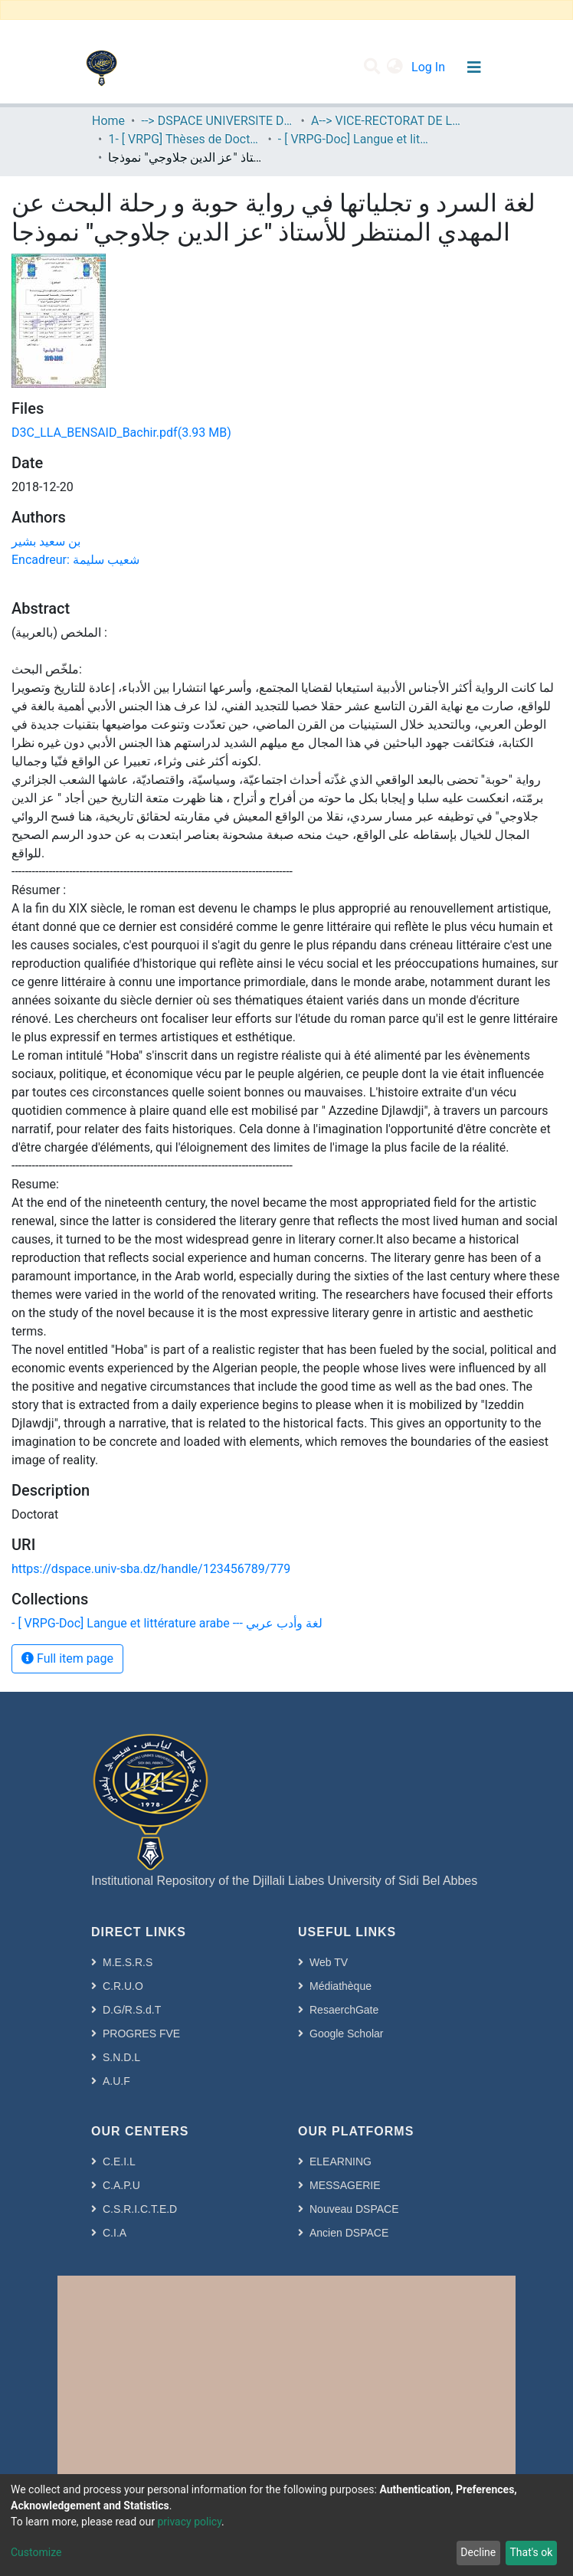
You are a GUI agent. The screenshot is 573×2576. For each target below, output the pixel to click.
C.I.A (114, 2233)
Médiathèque (340, 1986)
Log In (429, 67)
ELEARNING (340, 2161)
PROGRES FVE (141, 2033)
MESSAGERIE (345, 2185)
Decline (478, 2552)
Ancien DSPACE (348, 2233)
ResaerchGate (343, 2010)
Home (108, 120)
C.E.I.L (119, 2161)
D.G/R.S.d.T (132, 2010)
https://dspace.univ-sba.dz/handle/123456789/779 (150, 1569)
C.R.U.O (123, 1986)
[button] (394, 67)
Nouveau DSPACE (353, 2209)
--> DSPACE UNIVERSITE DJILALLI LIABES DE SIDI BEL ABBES (217, 120)
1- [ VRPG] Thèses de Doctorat (184, 139)
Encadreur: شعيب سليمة (75, 559)
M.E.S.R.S (127, 1962)
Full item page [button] (67, 1658)
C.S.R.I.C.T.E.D (140, 2209)
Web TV (328, 1962)
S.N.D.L (121, 2057)
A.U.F (116, 2081)
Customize (36, 2552)
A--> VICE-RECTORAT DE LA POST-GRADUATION (387, 120)
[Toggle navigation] (473, 67)
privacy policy (189, 2521)
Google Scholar (346, 2033)
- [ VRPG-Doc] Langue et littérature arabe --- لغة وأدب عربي (354, 139)
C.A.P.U (121, 2185)
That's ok (530, 2552)
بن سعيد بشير (45, 541)
